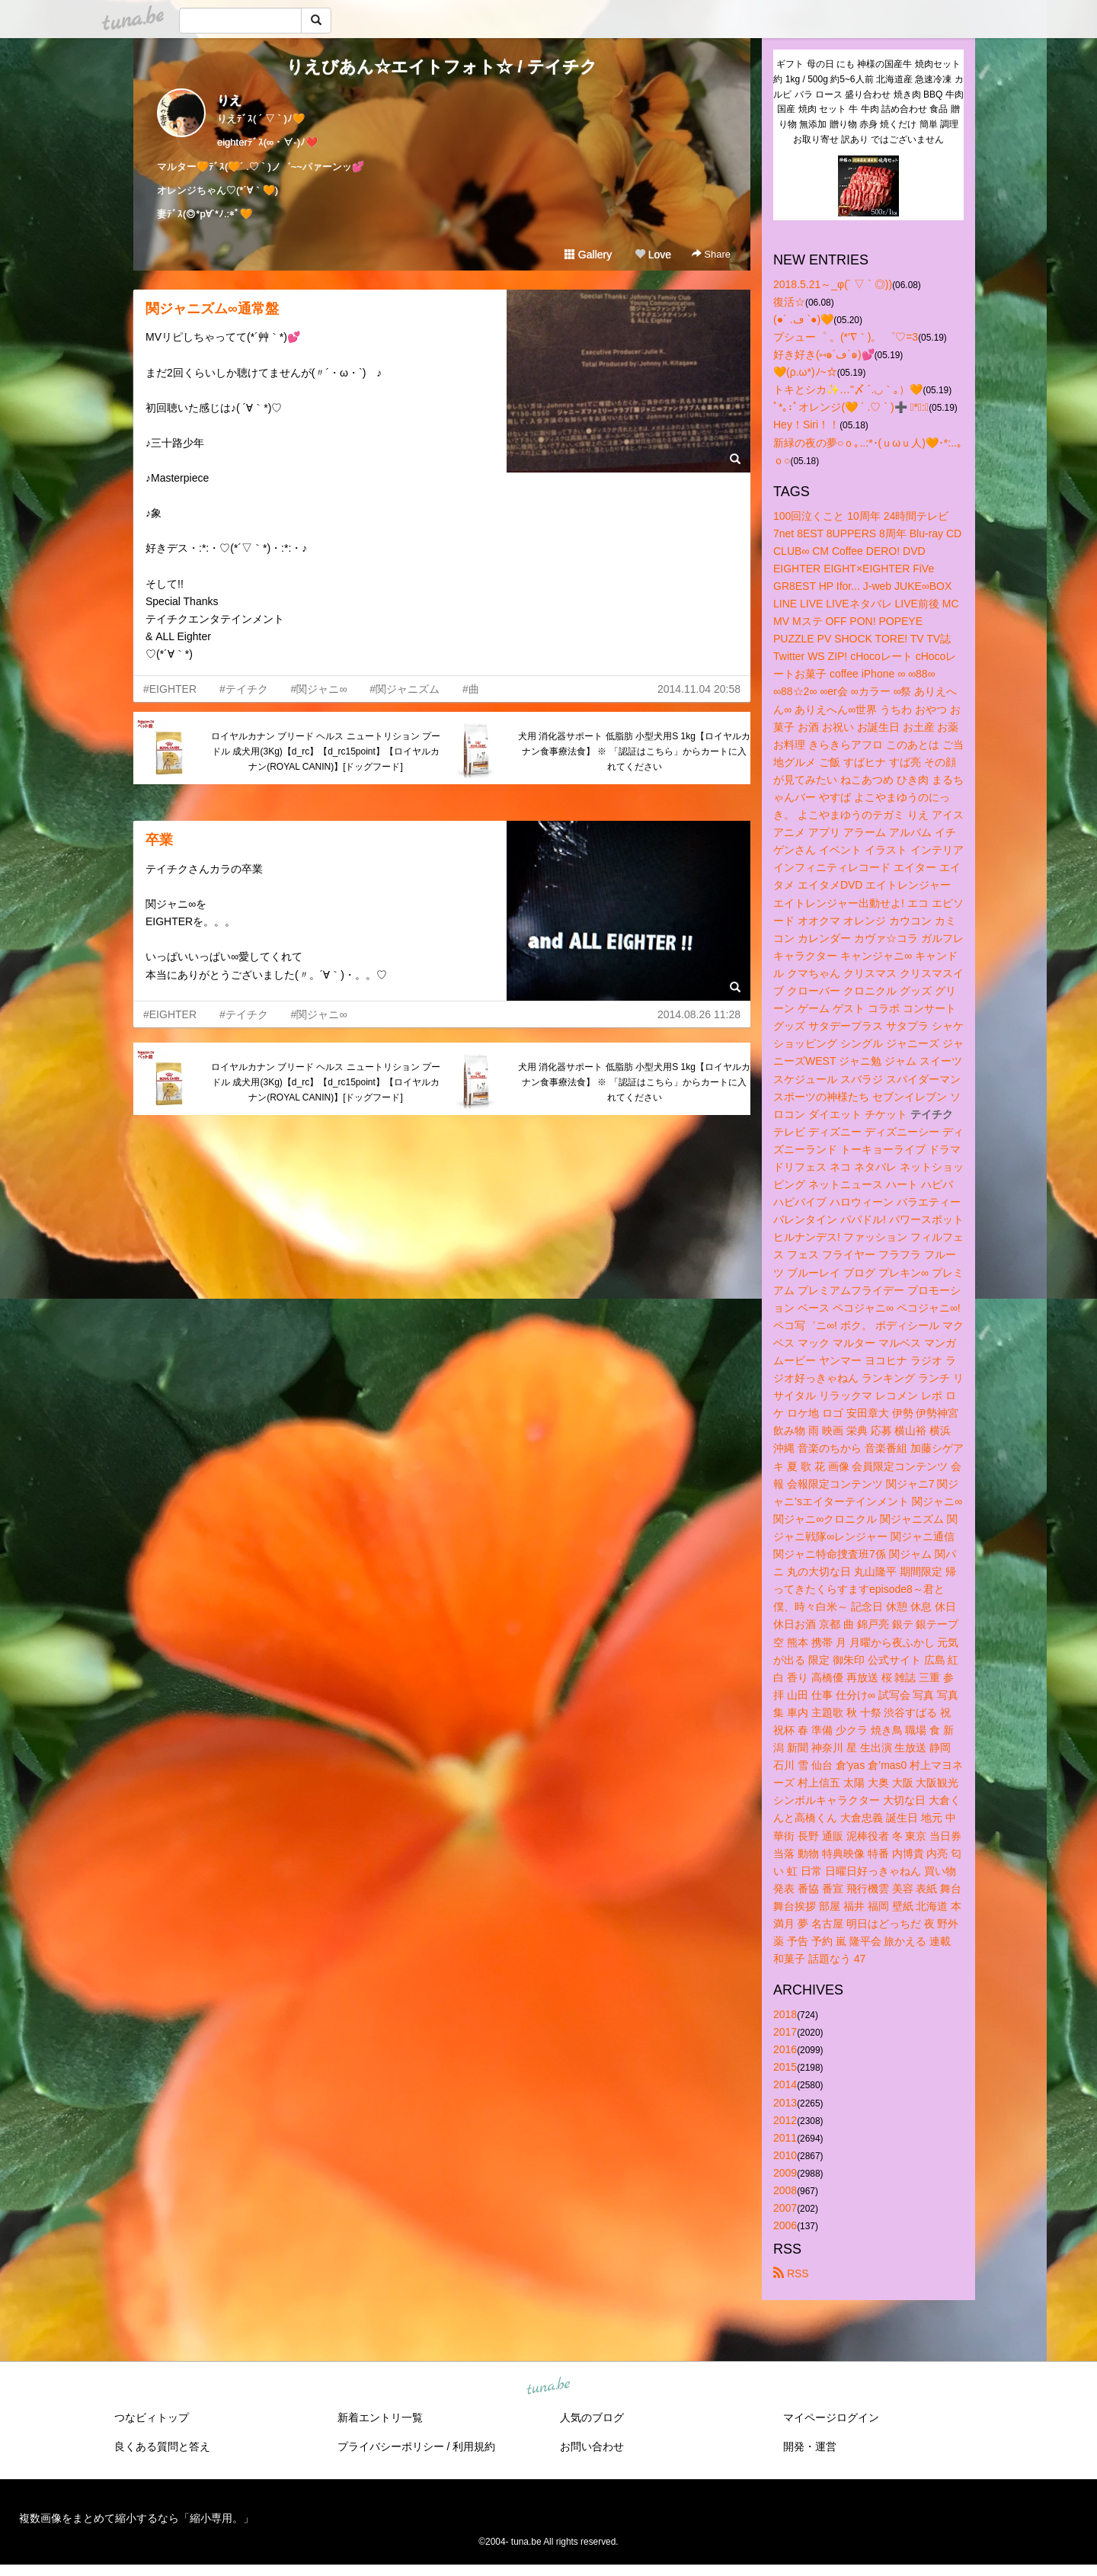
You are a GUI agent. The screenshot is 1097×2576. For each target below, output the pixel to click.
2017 (785, 2032)
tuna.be (547, 2387)
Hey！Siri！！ (806, 424)
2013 (785, 2103)
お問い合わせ (592, 2446)
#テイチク (243, 689)
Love (653, 254)
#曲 (470, 689)
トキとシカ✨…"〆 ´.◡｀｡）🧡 (848, 389)
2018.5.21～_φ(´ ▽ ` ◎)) (832, 284)
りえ (229, 100)
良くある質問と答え (162, 2446)
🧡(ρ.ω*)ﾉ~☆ (805, 372)
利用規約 (474, 2446)
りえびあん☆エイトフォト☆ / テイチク (441, 66)
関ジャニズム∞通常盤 (212, 308)
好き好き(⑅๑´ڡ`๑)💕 (824, 354)
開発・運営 (809, 2446)
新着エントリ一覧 (380, 2417)
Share (711, 254)
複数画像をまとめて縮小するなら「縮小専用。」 (136, 2518)
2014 (785, 2084)
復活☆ (789, 302)
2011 (785, 2138)
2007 (785, 2208)
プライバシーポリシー (390, 2446)
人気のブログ (592, 2417)
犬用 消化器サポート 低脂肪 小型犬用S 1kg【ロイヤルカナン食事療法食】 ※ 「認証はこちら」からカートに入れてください (634, 751)
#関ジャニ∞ (319, 689)
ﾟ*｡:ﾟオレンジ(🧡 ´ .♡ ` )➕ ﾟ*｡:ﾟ (851, 407)
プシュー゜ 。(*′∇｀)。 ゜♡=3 (845, 337)
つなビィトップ (151, 2417)
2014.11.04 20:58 (698, 689)
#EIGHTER (170, 689)
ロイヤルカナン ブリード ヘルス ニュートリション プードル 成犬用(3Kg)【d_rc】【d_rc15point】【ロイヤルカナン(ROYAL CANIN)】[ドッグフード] (325, 751)
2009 (785, 2173)
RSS (791, 2273)
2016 (785, 2049)
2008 (785, 2190)
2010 (785, 2155)
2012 (785, 2120)
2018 (785, 2014)
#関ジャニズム (404, 689)
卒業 (159, 839)
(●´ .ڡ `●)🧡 (803, 319)
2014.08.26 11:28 (698, 1014)
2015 (785, 2067)
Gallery (588, 254)
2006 (785, 2225)
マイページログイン (831, 2417)
